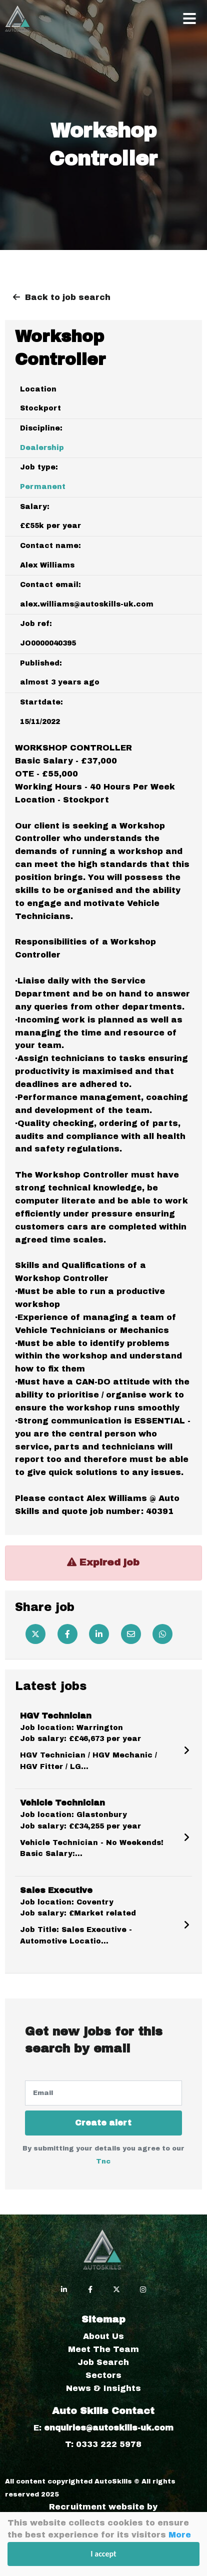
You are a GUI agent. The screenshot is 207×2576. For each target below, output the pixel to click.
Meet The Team (103, 2349)
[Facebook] (68, 1634)
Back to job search (67, 297)
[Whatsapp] (162, 1634)
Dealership (42, 448)
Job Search (103, 2362)
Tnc (103, 2161)
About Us (103, 2336)
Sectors (104, 2375)
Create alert (103, 2122)
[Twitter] (36, 1634)
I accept (103, 2553)
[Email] (131, 1634)
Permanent (43, 486)
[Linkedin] (99, 1634)
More (179, 2534)
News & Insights (103, 2388)
